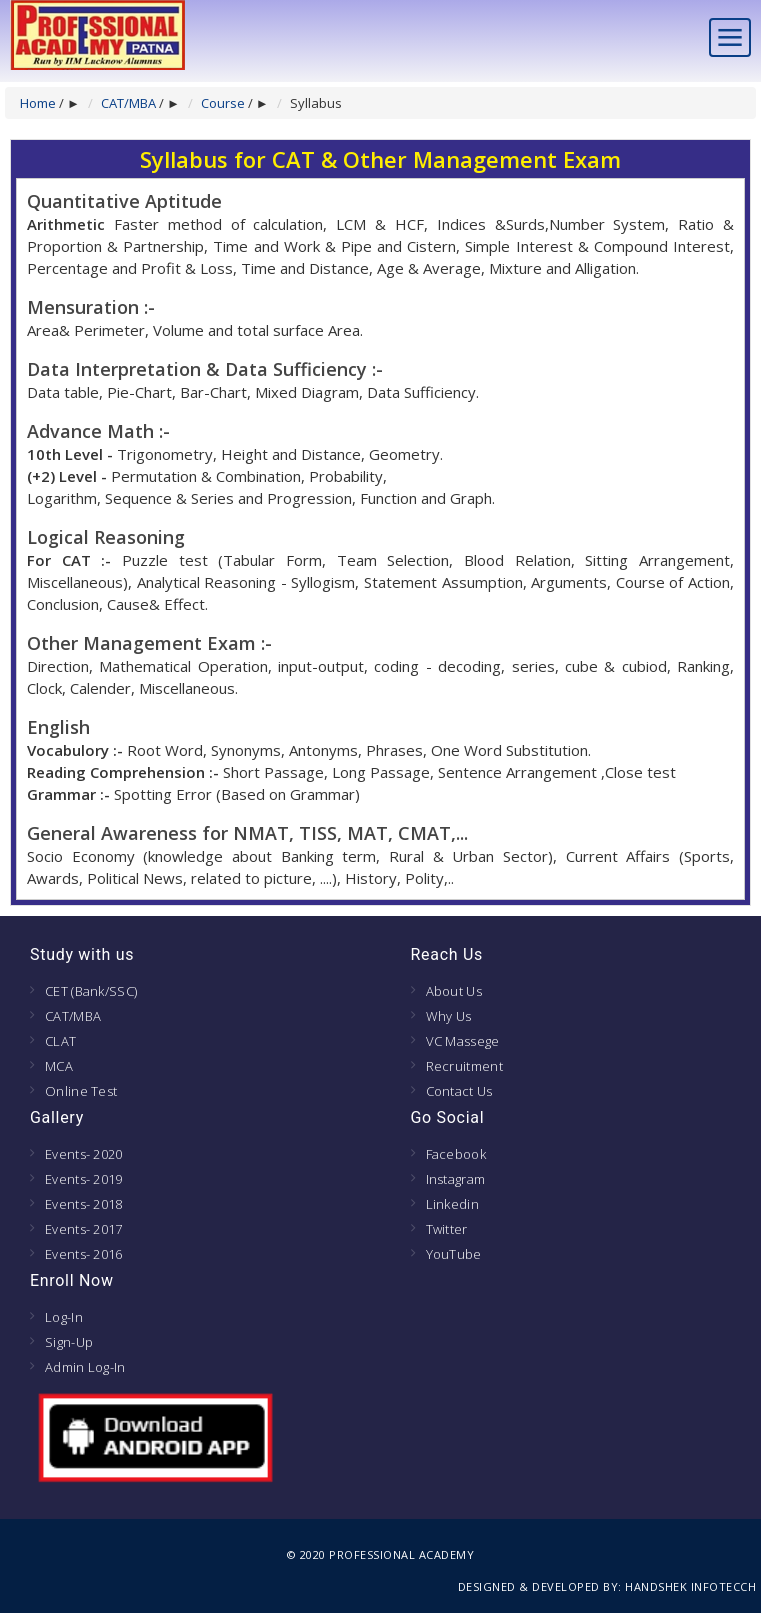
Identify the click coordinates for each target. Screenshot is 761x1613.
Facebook (456, 1154)
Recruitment (464, 1066)
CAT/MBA (128, 103)
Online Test (81, 1091)
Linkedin (452, 1204)
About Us (454, 991)
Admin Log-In (85, 1367)
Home (38, 103)
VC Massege (463, 1041)
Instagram (456, 1179)
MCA (59, 1066)
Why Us (449, 1016)
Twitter (447, 1229)
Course (223, 103)
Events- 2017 (84, 1229)
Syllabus (316, 103)
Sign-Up (69, 1342)
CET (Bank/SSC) (91, 991)
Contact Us (459, 1091)
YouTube (454, 1254)
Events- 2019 (84, 1179)
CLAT (60, 1041)
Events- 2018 (84, 1204)
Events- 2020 (84, 1154)
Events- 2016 (84, 1254)
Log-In (64, 1317)
